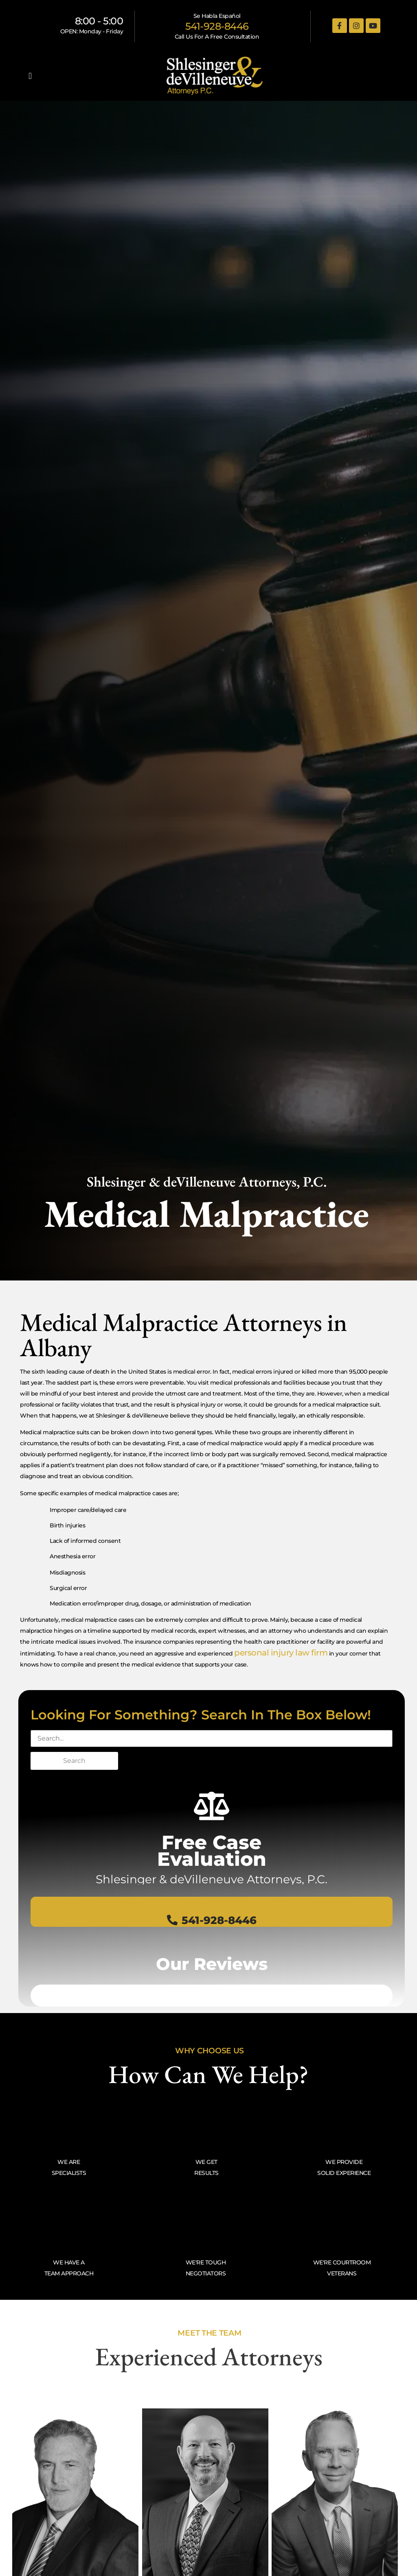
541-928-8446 (217, 26)
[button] (30, 76)
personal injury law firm (280, 1653)
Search (74, 1761)
